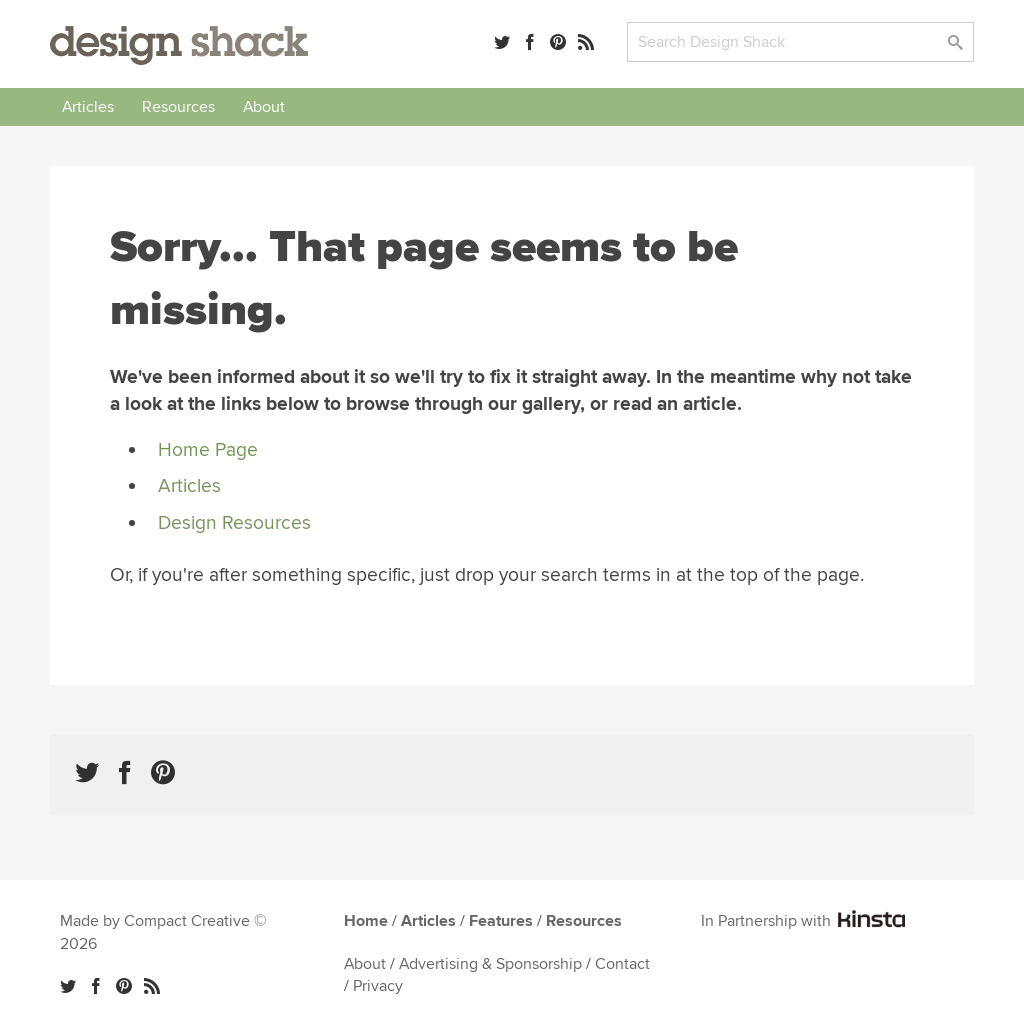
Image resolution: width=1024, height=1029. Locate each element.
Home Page (208, 450)
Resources (178, 107)
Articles (88, 107)
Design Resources (234, 523)
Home (366, 921)
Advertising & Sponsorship (490, 964)
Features (501, 921)
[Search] (800, 42)
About (264, 107)
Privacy (378, 986)
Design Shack (179, 45)
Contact (622, 964)
